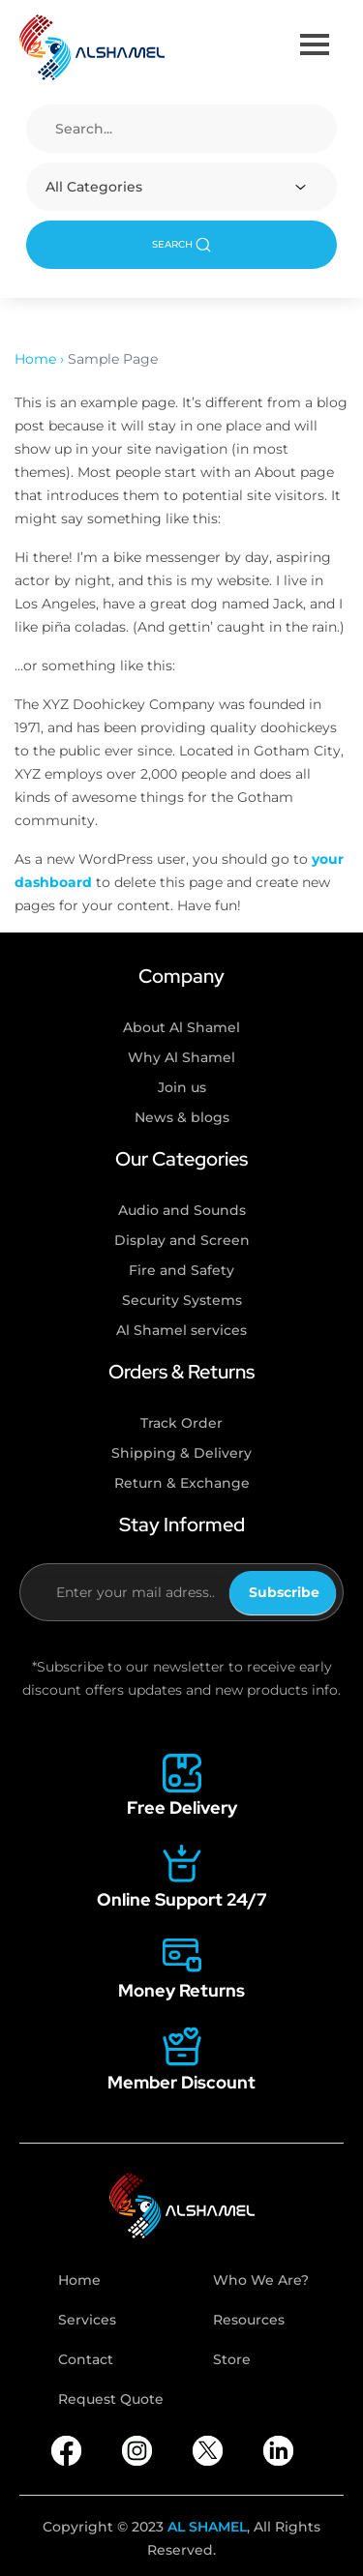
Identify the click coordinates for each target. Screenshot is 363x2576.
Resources (249, 2319)
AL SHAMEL (207, 2526)
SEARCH (182, 244)
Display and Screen (182, 1240)
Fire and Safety (181, 1270)
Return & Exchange (182, 1483)
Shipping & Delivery (181, 1453)
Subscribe (284, 1592)
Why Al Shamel (181, 1057)
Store (232, 2359)
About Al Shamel (181, 1027)
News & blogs (182, 1117)
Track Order (181, 1423)
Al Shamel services (181, 1330)
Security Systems (182, 1300)
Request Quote (111, 2399)
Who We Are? (261, 2280)
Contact (85, 2359)
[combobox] (181, 187)
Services (87, 2319)
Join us (182, 1087)
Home (79, 2280)
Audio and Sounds (182, 1210)
